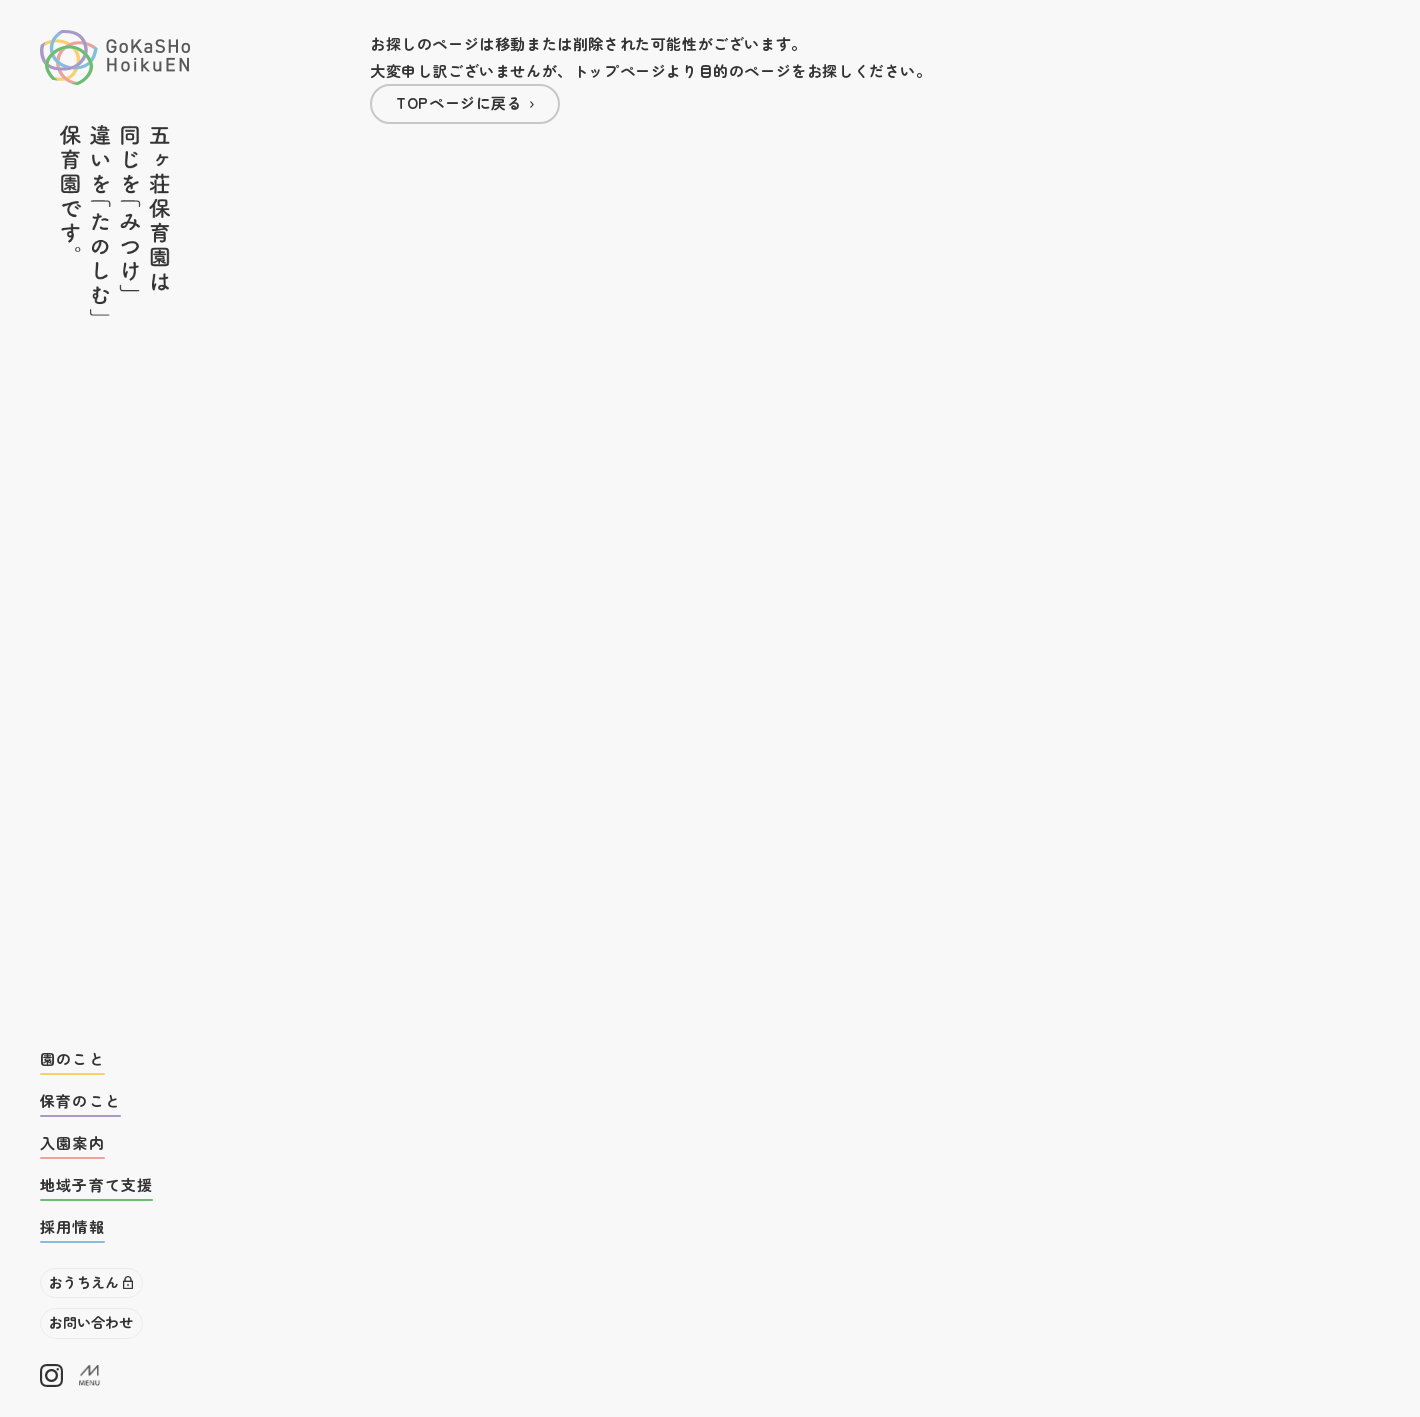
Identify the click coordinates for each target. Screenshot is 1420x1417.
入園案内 (72, 1142)
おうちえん (84, 1282)
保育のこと (80, 1100)
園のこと (72, 1058)
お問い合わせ (91, 1322)
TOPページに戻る (459, 102)
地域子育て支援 (96, 1184)
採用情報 (72, 1226)
